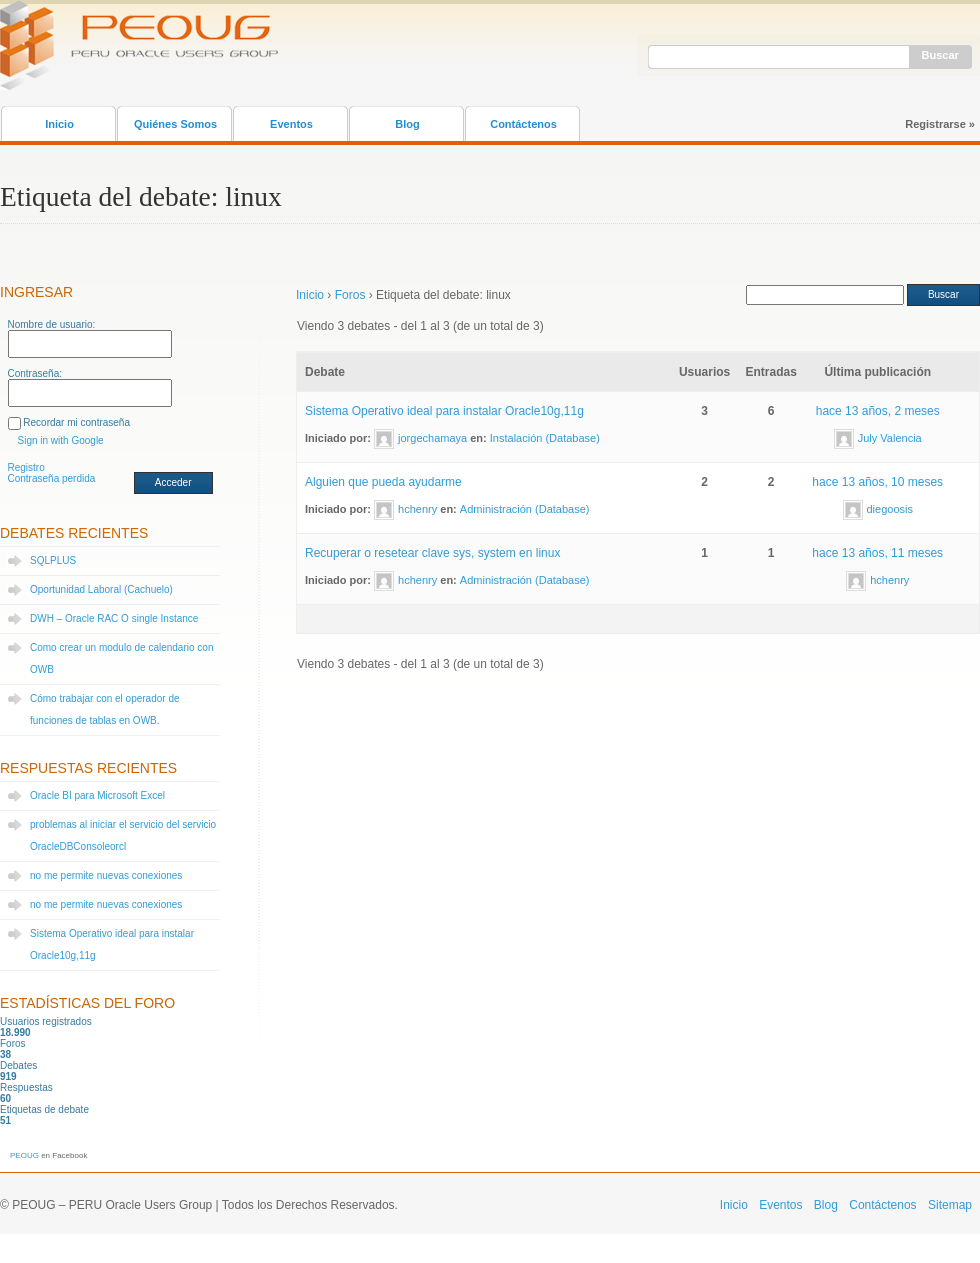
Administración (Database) (525, 509)
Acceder (173, 482)
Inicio (59, 124)
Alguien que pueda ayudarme (383, 482)
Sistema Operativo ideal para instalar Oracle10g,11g (444, 411)
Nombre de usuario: (52, 324)
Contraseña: (35, 373)
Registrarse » (940, 124)
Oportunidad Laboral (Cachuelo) (101, 589)
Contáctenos (523, 124)
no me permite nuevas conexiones (106, 875)
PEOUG (24, 1155)
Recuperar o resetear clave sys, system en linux (432, 553)
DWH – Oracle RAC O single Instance (114, 618)
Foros (350, 295)
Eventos (291, 124)
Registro (26, 467)
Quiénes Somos (175, 124)
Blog (407, 124)
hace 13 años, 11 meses (877, 553)
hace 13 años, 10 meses (877, 482)
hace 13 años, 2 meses (878, 411)
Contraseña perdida (52, 478)
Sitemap (950, 1205)
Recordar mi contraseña (76, 422)
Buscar (940, 55)
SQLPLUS (53, 560)
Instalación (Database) (545, 438)
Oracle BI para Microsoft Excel (97, 795)
